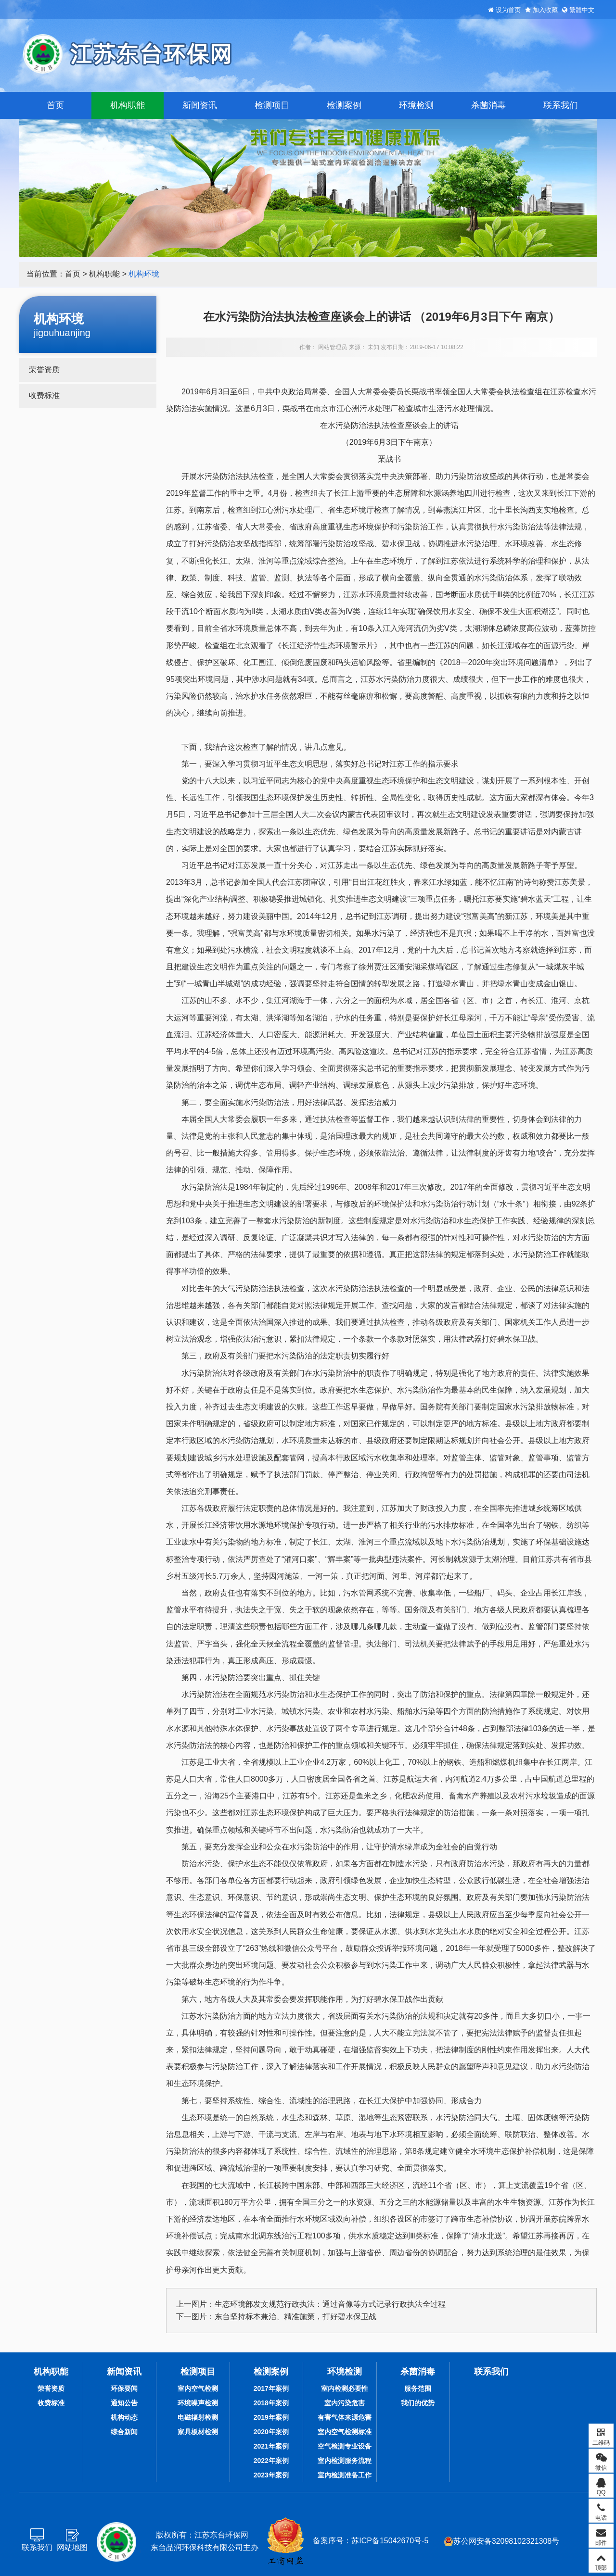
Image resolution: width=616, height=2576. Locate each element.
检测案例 (344, 105)
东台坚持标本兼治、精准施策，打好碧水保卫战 (295, 2316)
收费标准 (44, 395)
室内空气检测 (198, 2388)
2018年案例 (271, 2403)
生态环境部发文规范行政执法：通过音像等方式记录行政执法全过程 (330, 2304)
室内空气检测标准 (345, 2432)
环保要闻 (124, 2388)
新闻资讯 (199, 105)
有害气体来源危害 (345, 2417)
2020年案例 (271, 2432)
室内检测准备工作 (345, 2475)
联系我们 (560, 105)
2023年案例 (271, 2475)
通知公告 (124, 2403)
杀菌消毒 (488, 105)
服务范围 (417, 2388)
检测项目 (272, 105)
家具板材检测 (198, 2432)
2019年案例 (271, 2417)
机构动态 (124, 2417)
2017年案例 (271, 2388)
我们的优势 (418, 2403)
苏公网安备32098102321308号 (502, 2541)
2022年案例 (271, 2460)
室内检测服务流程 (345, 2460)
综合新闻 (124, 2432)
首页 (55, 105)
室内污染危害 (344, 2403)
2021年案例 (271, 2446)
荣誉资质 (44, 369)
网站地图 (72, 2547)
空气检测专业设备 (345, 2446)
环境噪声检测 (198, 2403)
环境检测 (416, 105)
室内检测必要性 (344, 2388)
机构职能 (127, 105)
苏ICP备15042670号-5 (389, 2541)
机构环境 (143, 274)
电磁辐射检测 (198, 2417)
